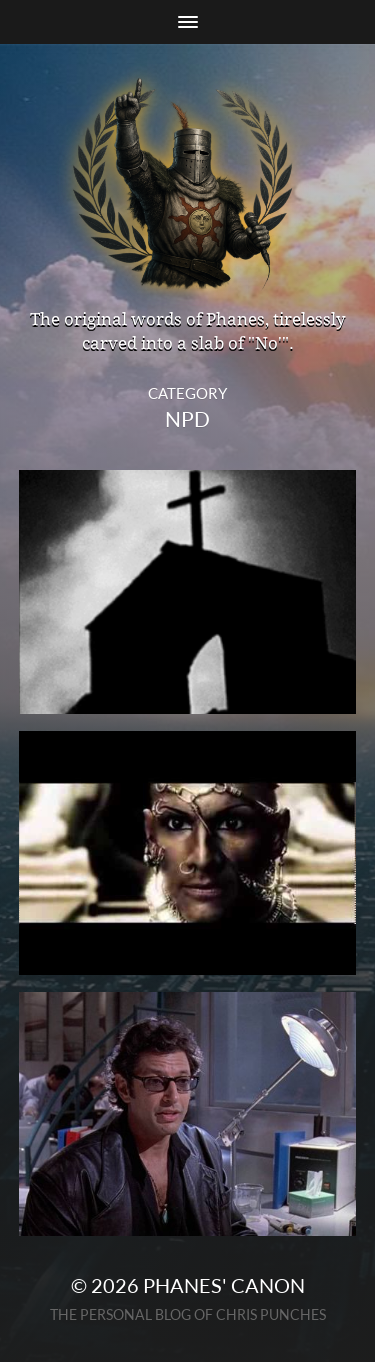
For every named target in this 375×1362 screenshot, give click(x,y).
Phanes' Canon (224, 1285)
